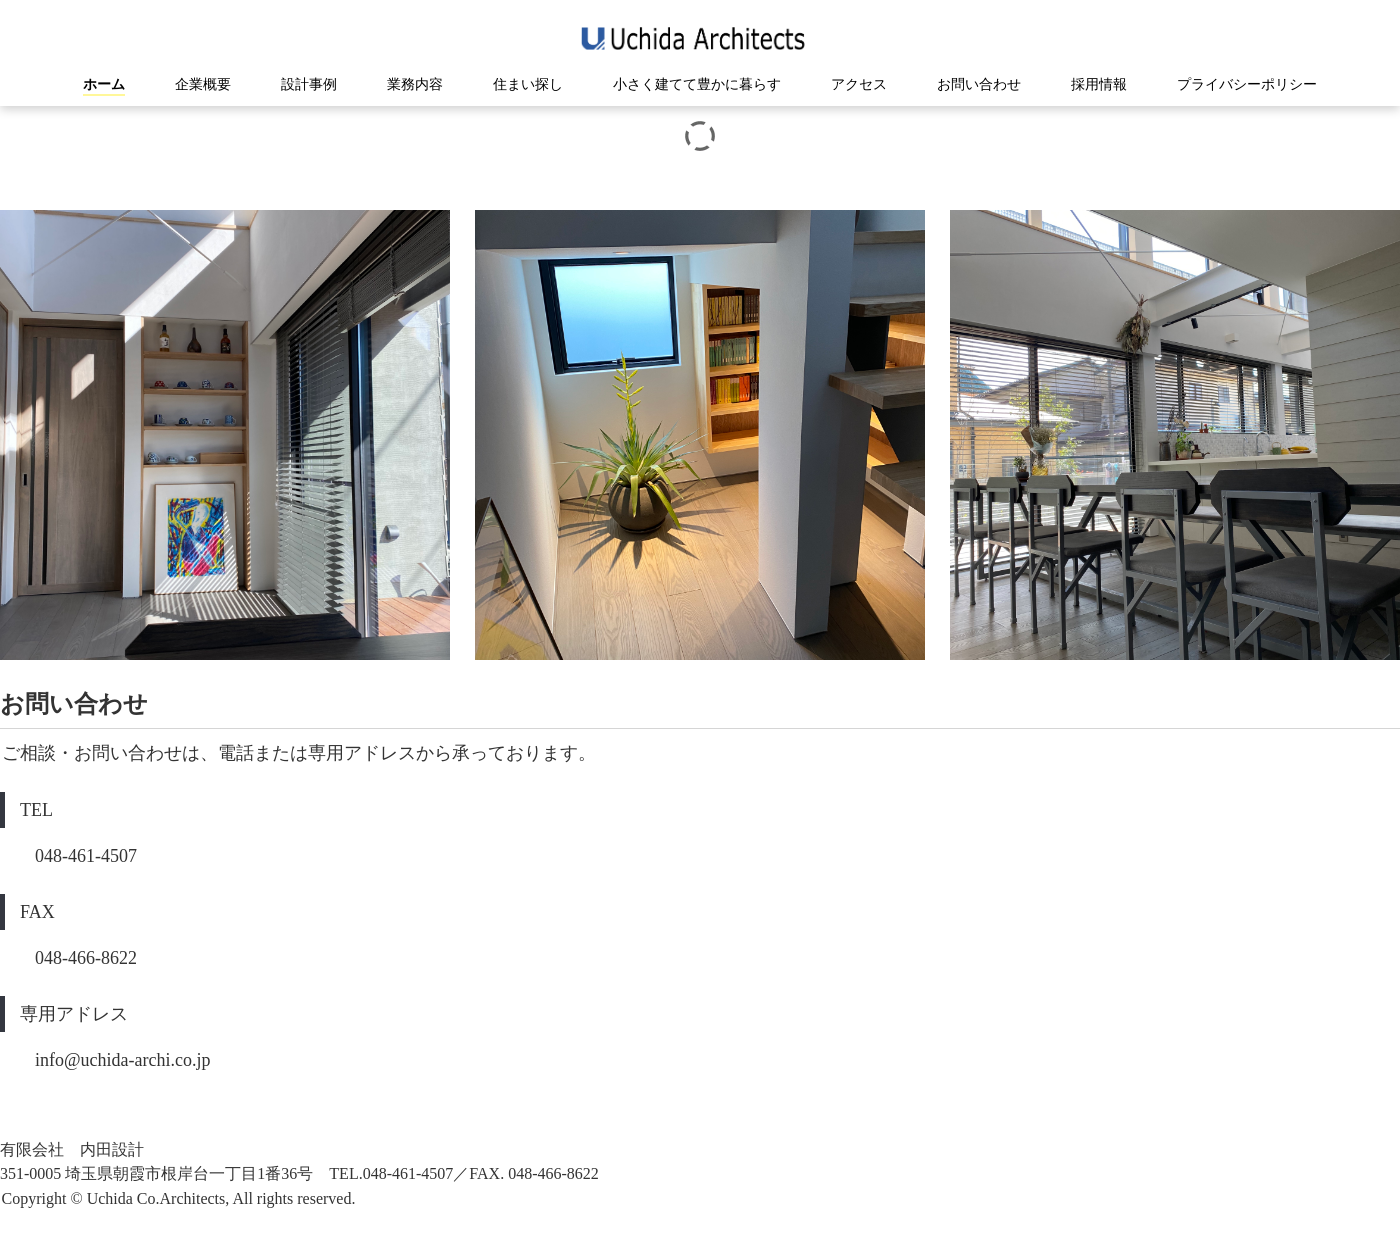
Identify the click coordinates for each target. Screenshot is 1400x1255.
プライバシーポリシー (1247, 84)
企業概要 (203, 84)
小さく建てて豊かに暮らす (697, 84)
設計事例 (309, 84)
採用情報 (1099, 84)
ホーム (104, 84)
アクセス (859, 84)
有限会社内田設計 (700, 38)
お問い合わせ (979, 84)
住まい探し (528, 84)
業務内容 (415, 84)
